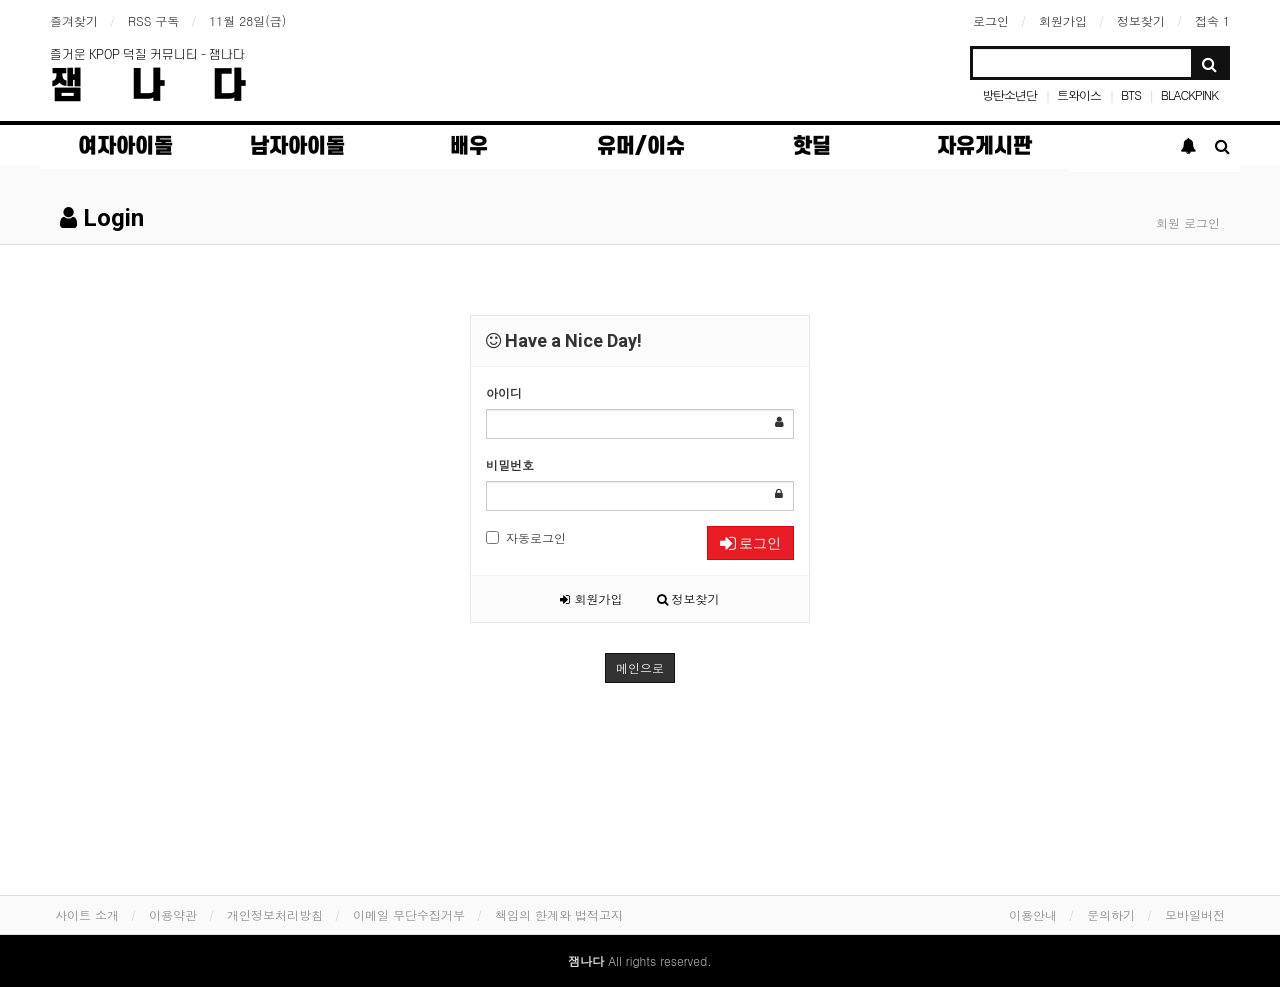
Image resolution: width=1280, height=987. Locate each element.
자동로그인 (526, 537)
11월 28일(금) (247, 20)
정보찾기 (1141, 20)
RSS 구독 (153, 20)
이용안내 (1033, 914)
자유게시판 (984, 146)
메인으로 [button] (640, 667)
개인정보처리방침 (275, 914)
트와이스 (1079, 94)
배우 (469, 146)
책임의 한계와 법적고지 (559, 914)
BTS (1131, 94)
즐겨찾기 (74, 20)
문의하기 (1111, 914)
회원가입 (1063, 20)
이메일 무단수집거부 (409, 914)
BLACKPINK (1189, 94)
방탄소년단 (1009, 94)
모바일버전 (1195, 914)
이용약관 (173, 914)
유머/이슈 (641, 146)
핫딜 (812, 146)
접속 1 (1212, 20)
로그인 (991, 20)
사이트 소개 (87, 914)
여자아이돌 (125, 146)
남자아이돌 (297, 146)
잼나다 (171, 86)
